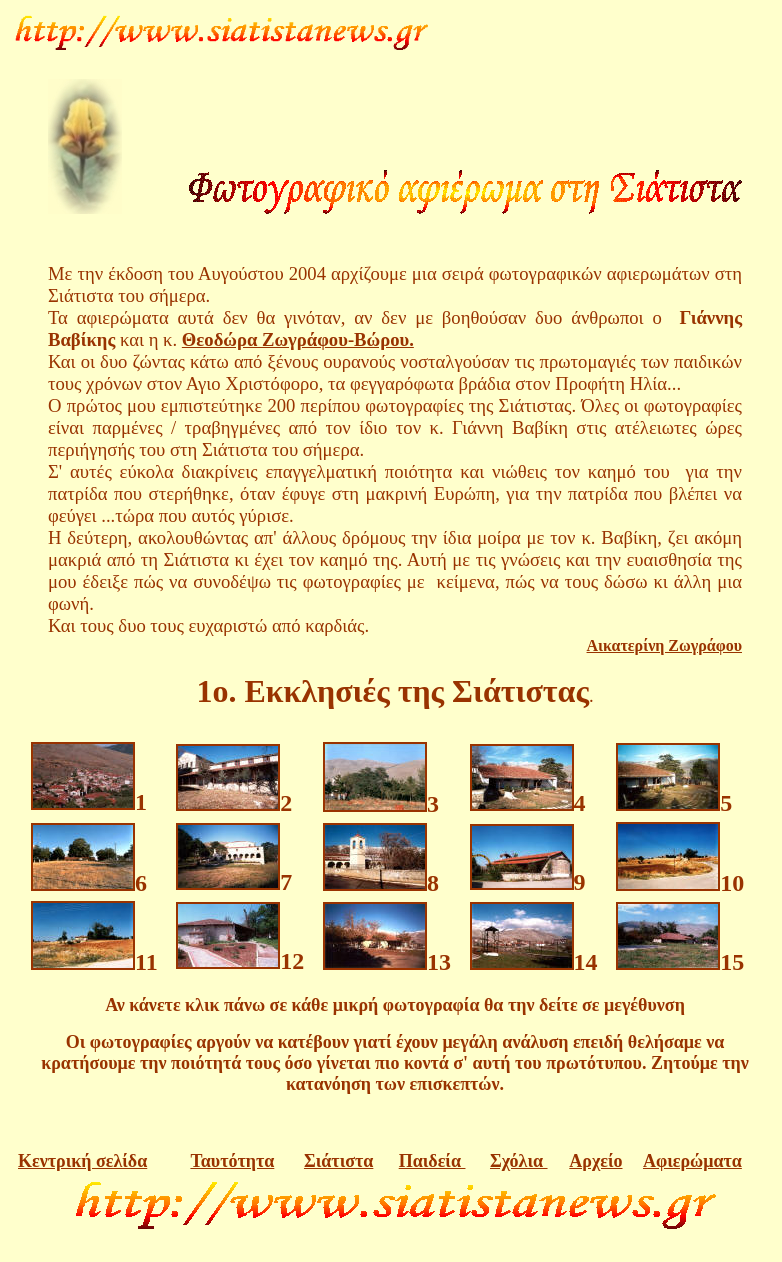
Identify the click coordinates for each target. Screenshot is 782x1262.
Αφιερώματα (692, 1161)
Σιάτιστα (338, 1161)
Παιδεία (432, 1161)
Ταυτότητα (232, 1161)
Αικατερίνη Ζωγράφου (664, 645)
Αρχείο (595, 1161)
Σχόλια (519, 1161)
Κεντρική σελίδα (82, 1161)
